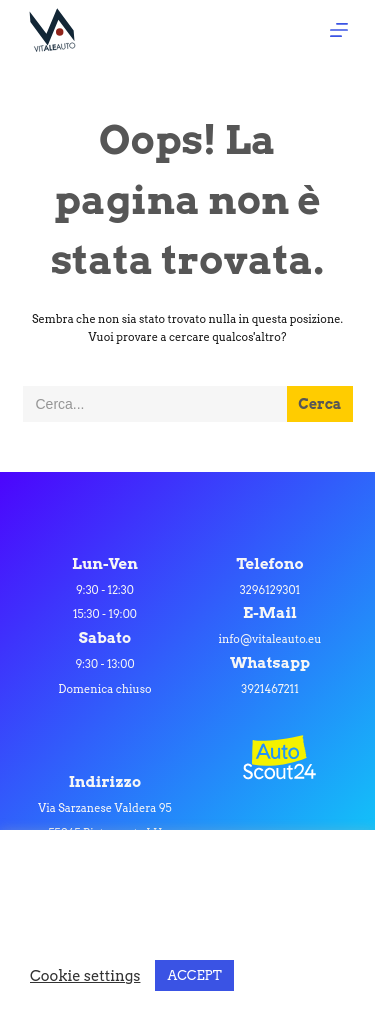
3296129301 (270, 590)
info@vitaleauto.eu (270, 639)
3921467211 (270, 689)
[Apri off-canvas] (339, 30)
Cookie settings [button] (85, 976)
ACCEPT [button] (194, 975)
